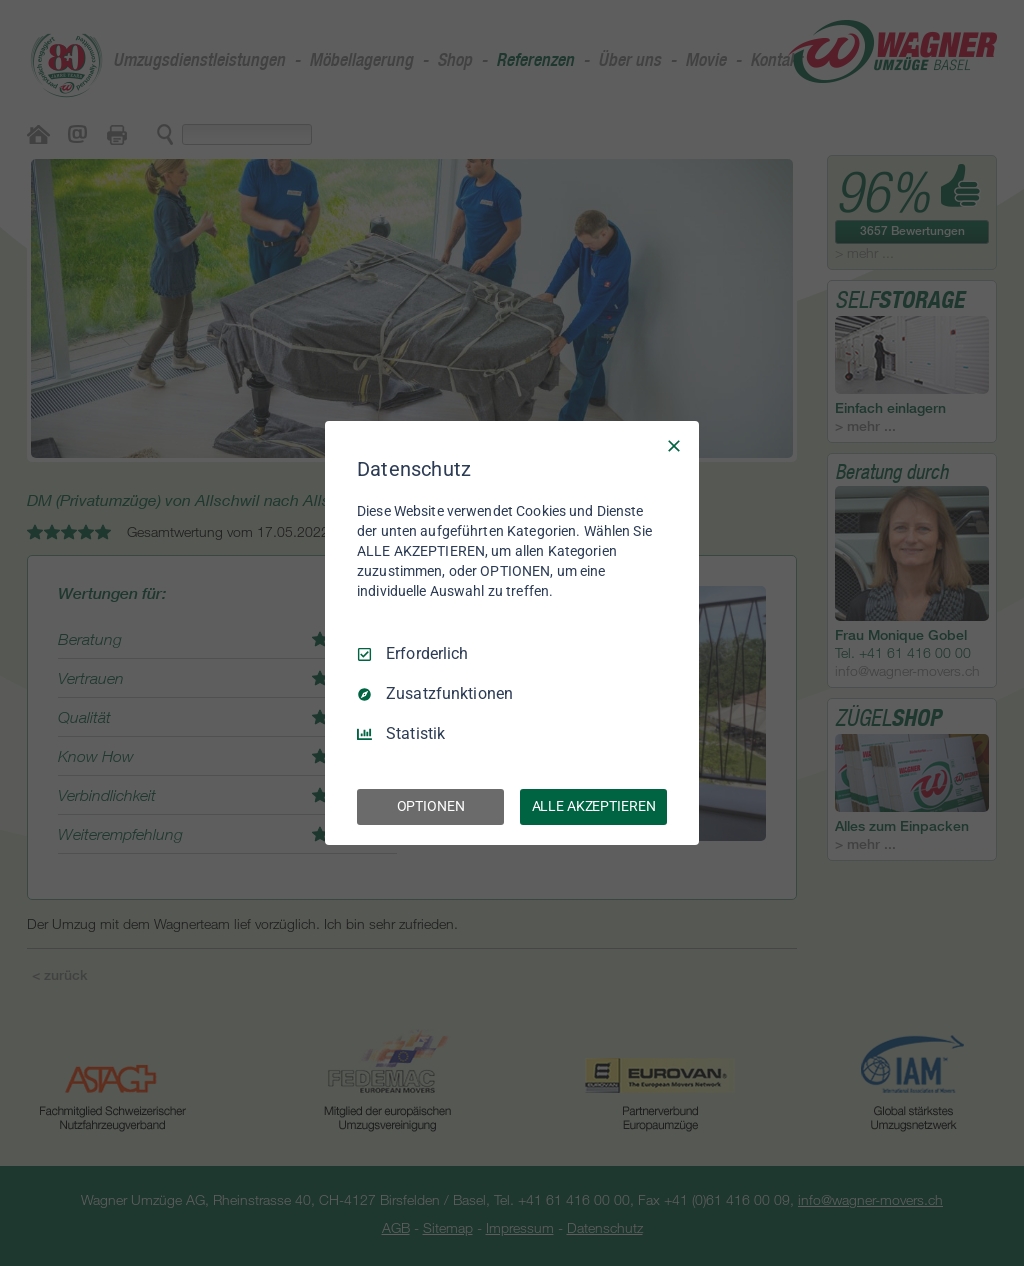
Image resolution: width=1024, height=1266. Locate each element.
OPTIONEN (431, 806)
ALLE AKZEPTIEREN (594, 806)
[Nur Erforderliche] (674, 446)
